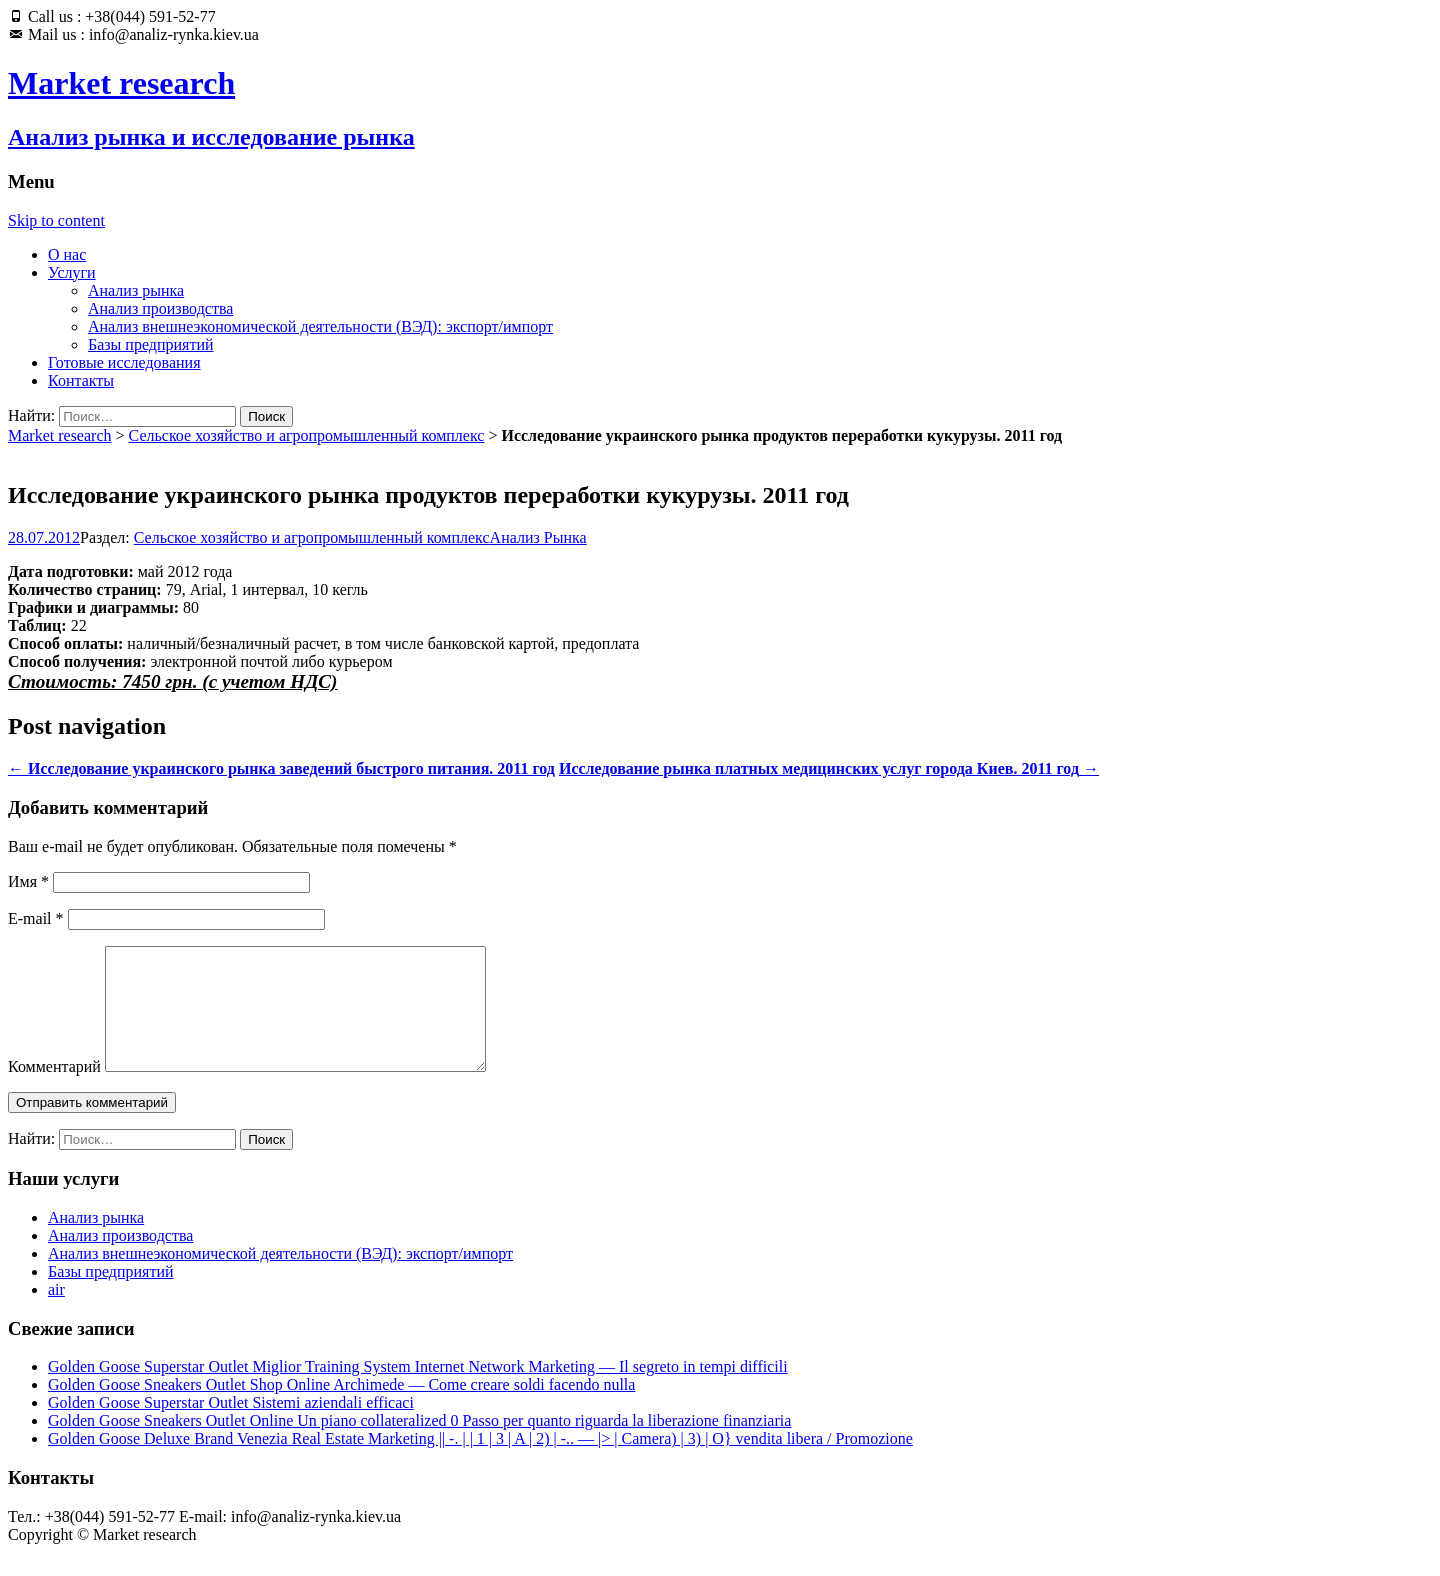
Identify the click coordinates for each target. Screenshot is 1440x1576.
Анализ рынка (136, 290)
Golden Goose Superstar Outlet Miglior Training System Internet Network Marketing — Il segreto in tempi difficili (418, 1390)
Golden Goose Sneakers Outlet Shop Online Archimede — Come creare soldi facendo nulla (341, 1408)
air (56, 1313)
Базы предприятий (151, 344)
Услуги (72, 272)
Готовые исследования (124, 362)
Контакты (81, 380)
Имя (28, 881)
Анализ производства (160, 308)
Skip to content (56, 220)
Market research (60, 435)
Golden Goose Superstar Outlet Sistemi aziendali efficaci (231, 1426)
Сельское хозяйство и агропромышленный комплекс (307, 435)
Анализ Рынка (538, 537)
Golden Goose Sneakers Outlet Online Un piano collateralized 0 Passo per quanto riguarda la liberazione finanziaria (419, 1444)
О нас (67, 254)
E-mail (36, 918)
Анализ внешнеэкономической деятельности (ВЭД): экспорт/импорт (320, 326)
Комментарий (54, 1090)
